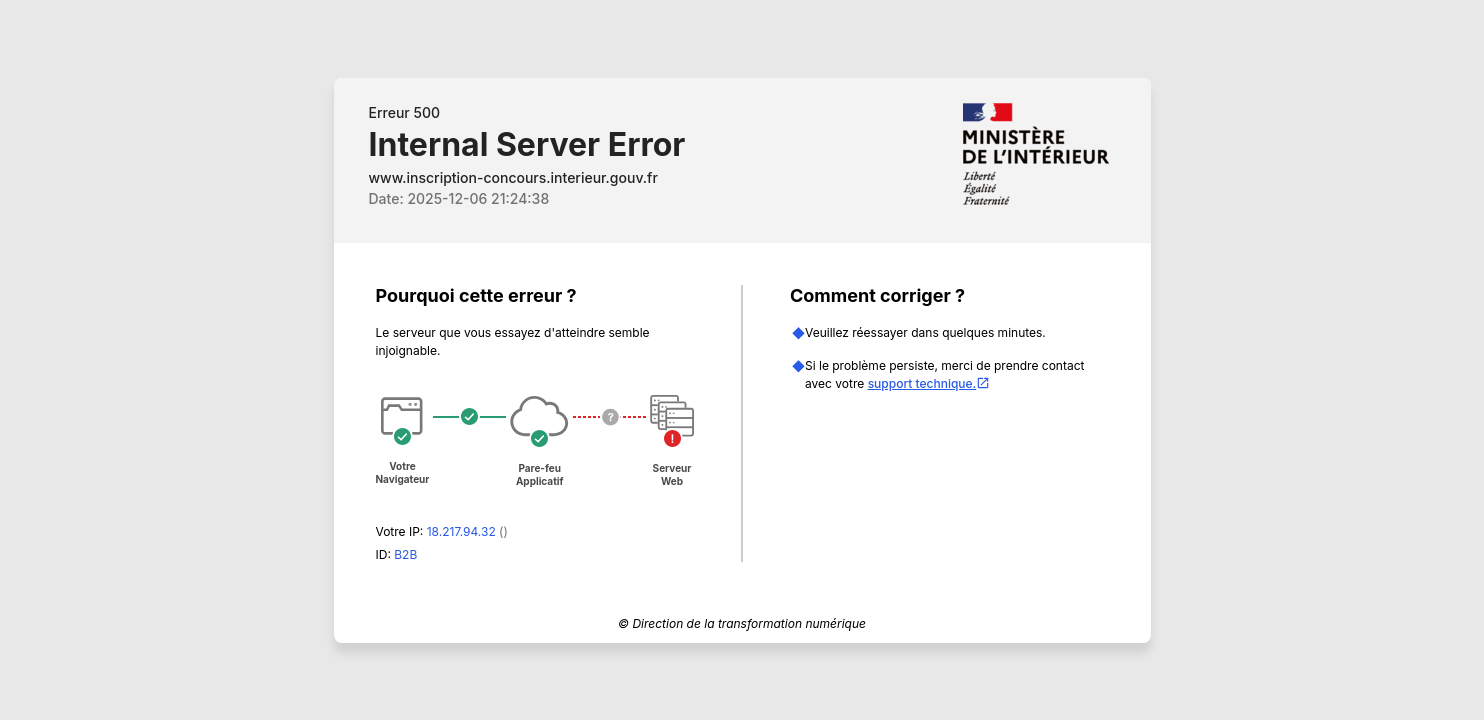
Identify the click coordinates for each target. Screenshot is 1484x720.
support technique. (929, 383)
